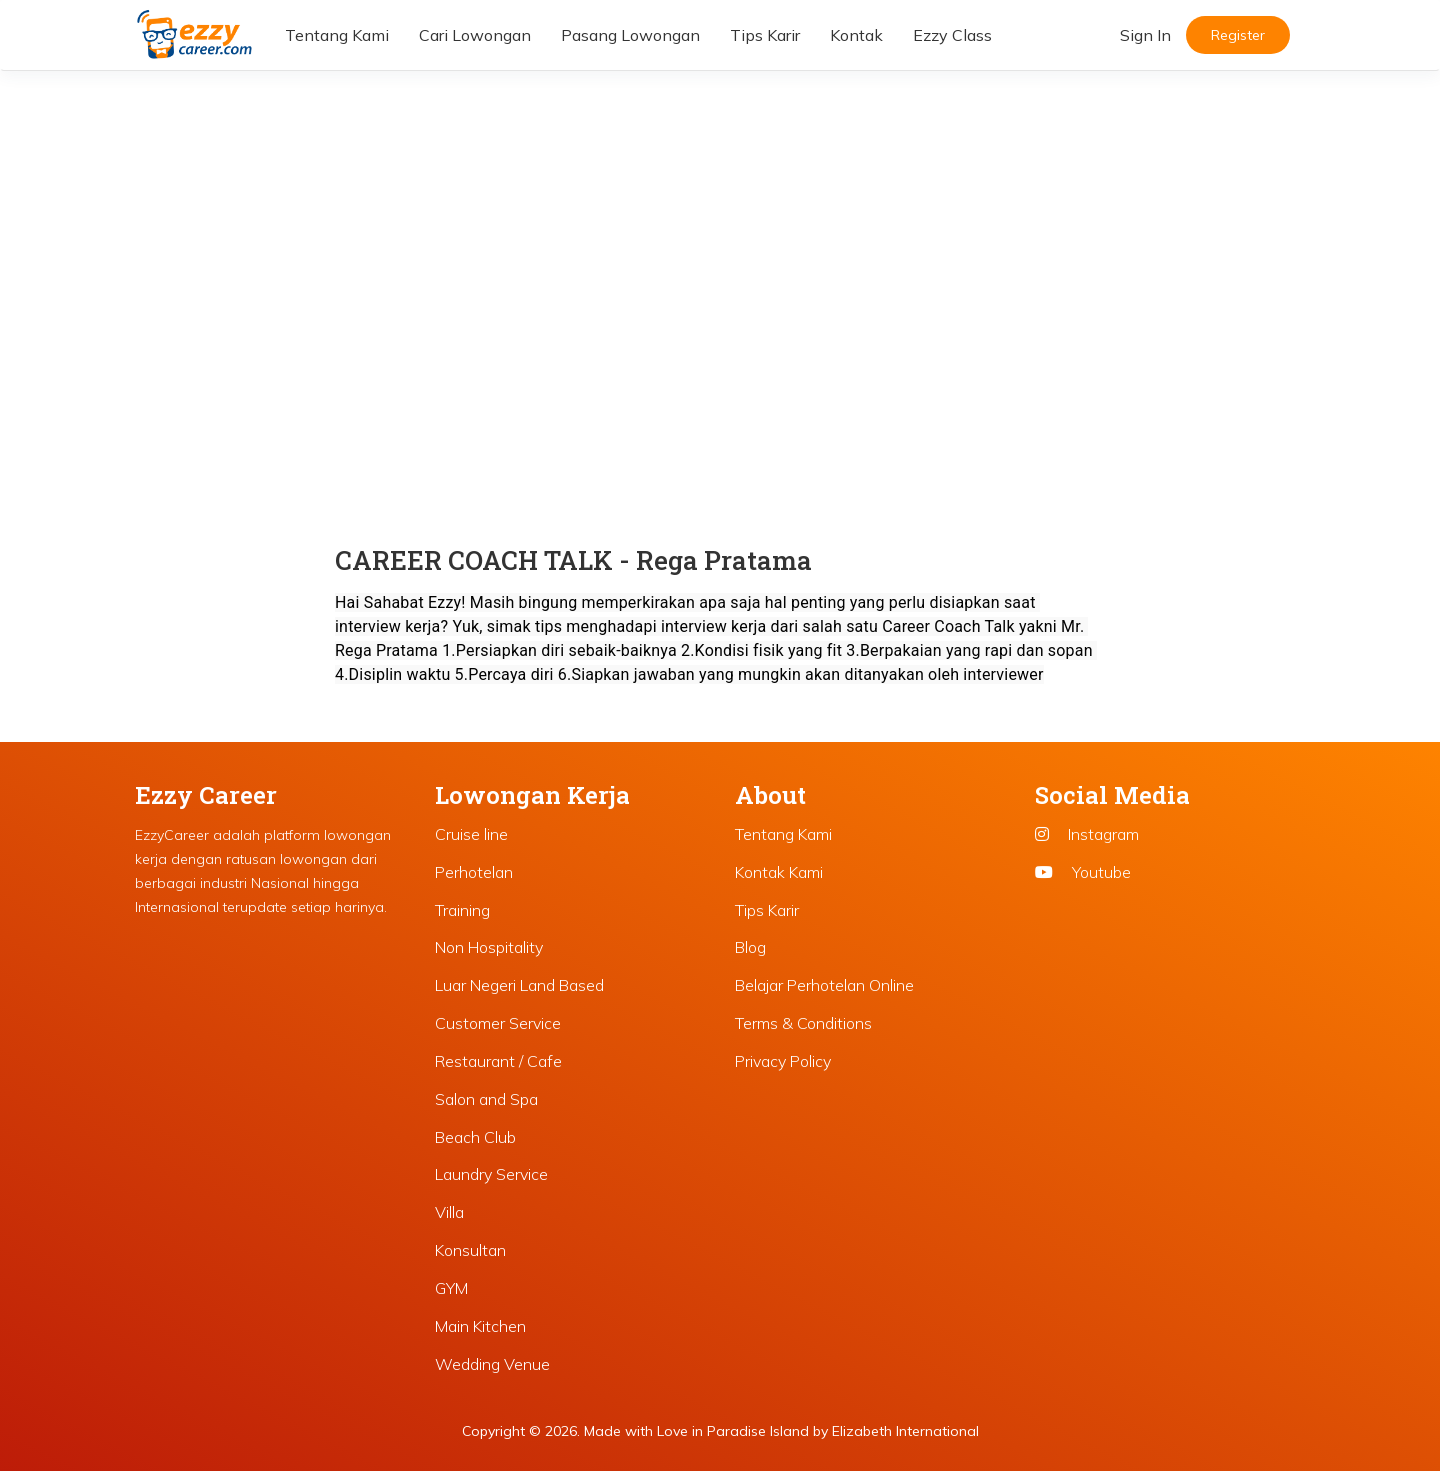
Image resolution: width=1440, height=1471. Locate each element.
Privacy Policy (783, 1061)
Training (462, 910)
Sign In (1145, 35)
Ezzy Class (952, 35)
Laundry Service (491, 1174)
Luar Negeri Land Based (519, 985)
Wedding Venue (492, 1364)
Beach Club (475, 1137)
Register (1238, 35)
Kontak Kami (779, 872)
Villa (449, 1212)
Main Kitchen (480, 1326)
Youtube (1083, 872)
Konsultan (470, 1250)
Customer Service (498, 1023)
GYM (451, 1288)
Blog (750, 947)
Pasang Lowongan (630, 35)
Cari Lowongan (475, 35)
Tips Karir (765, 35)
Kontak (856, 35)
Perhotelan (474, 872)
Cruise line (471, 834)
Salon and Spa (486, 1099)
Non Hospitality (489, 947)
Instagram (1087, 834)
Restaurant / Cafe (498, 1061)
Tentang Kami (337, 35)
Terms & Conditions (803, 1023)
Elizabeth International (905, 1431)
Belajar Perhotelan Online (824, 985)
